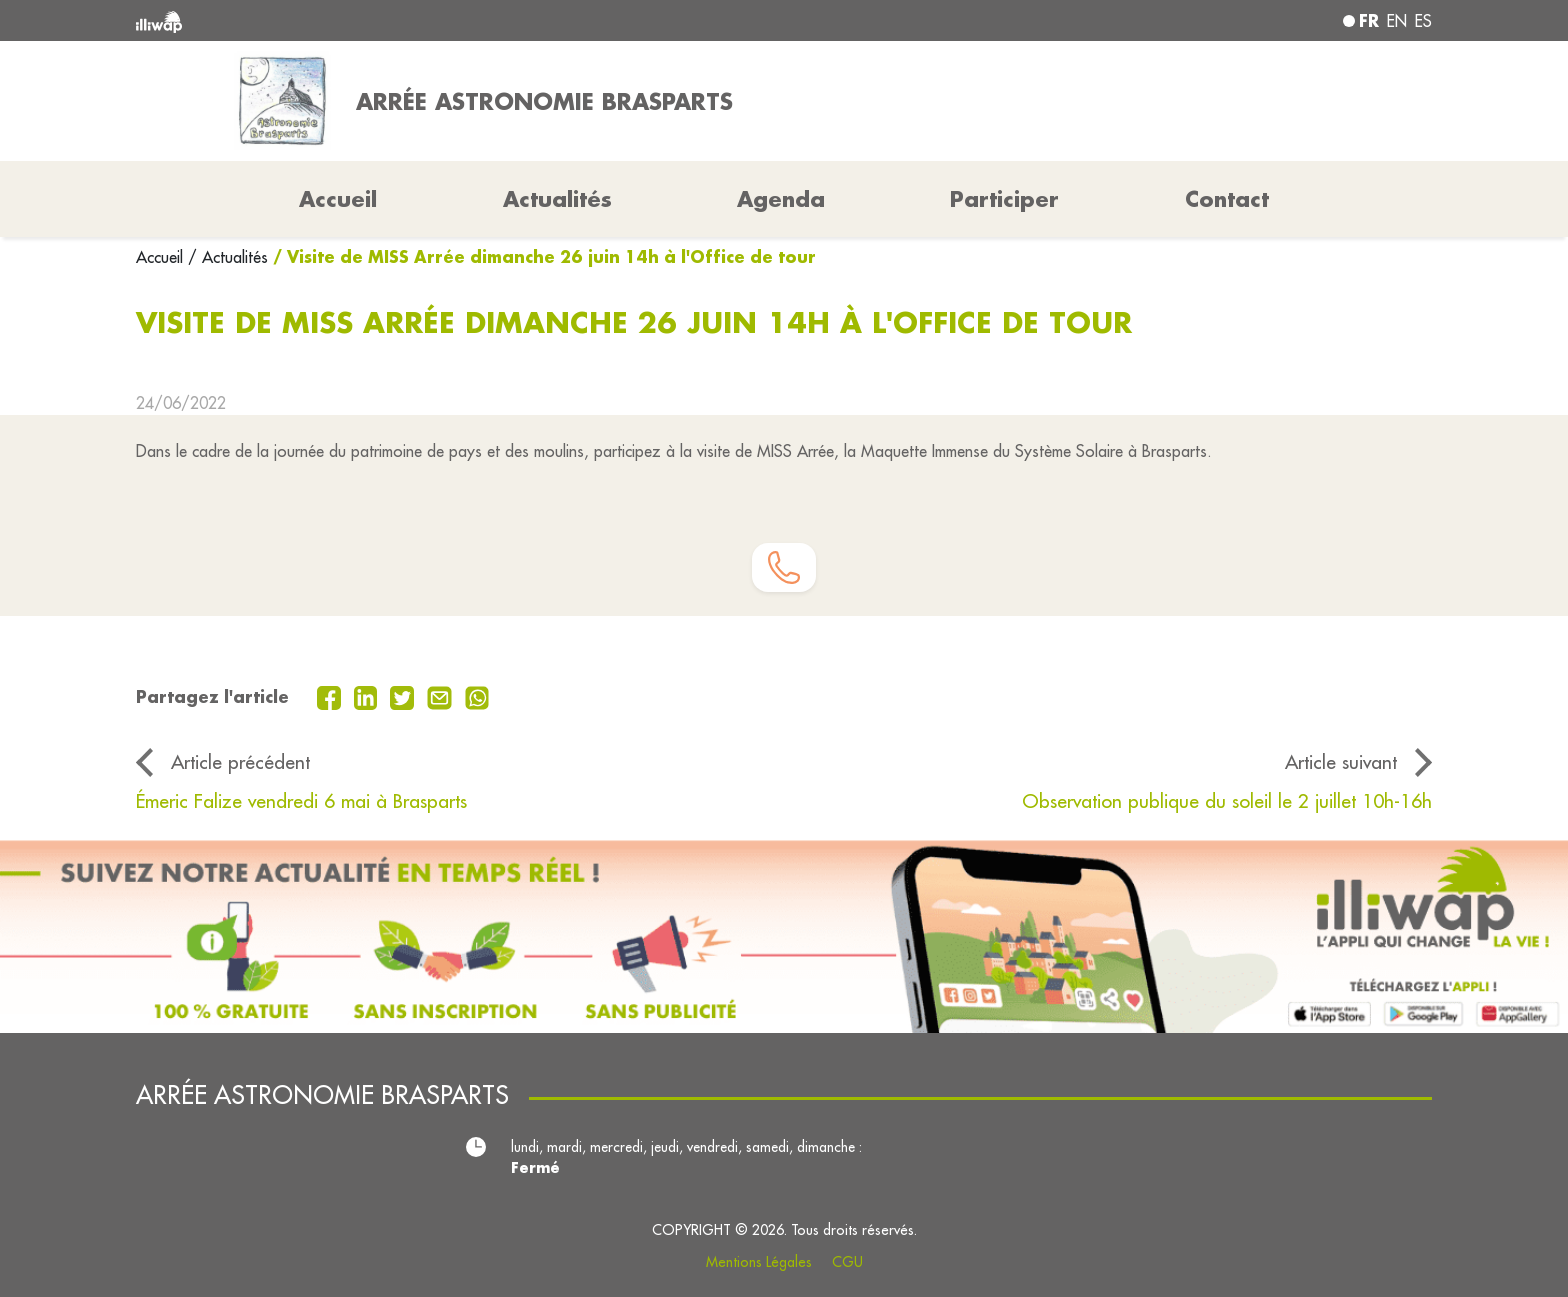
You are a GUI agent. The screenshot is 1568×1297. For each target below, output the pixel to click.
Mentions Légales (759, 1262)
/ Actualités (228, 257)
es (1423, 21)
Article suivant (1341, 762)
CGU (847, 1262)
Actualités (557, 199)
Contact (1227, 199)
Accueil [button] (338, 199)
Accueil (162, 257)
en (1397, 21)
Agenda (781, 199)
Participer (1004, 199)
